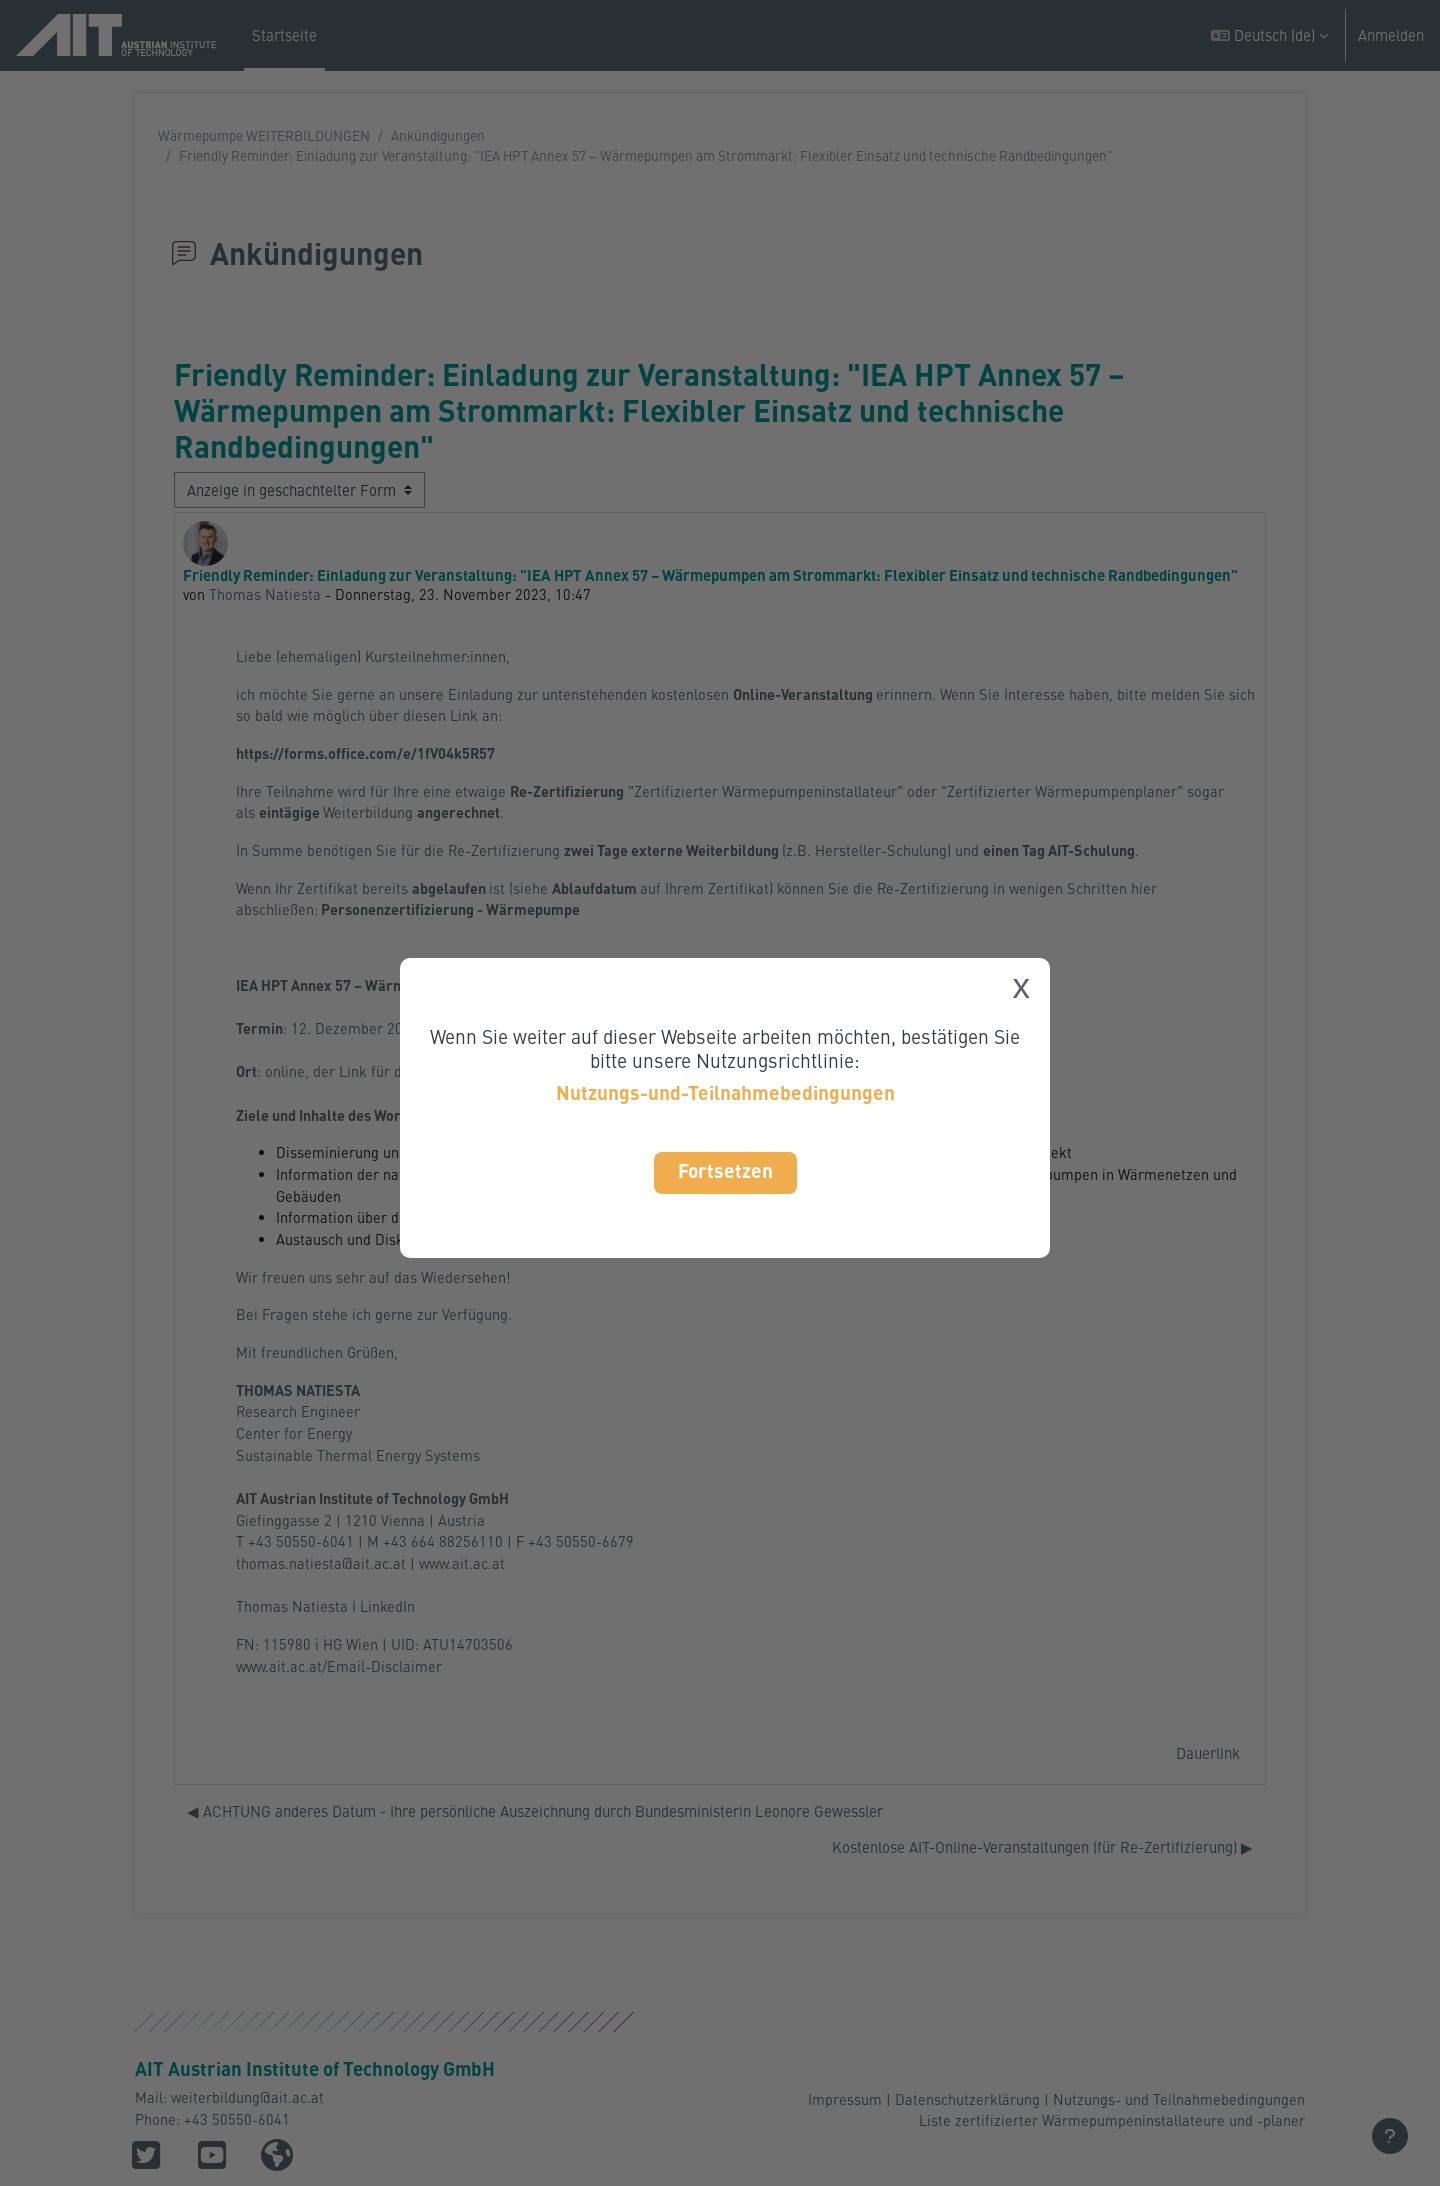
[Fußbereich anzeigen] (1390, 2136)
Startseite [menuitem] (284, 35)
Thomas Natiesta (266, 595)
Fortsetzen (725, 1170)
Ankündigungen (438, 135)
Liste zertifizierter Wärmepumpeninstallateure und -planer (1111, 2121)
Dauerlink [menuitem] (1208, 1786)
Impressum (845, 2098)
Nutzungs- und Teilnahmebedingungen (1179, 2098)
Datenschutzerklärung (967, 2098)
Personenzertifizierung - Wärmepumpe (453, 918)
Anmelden (1391, 35)
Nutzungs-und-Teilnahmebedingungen (725, 1092)
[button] (1269, 35)
